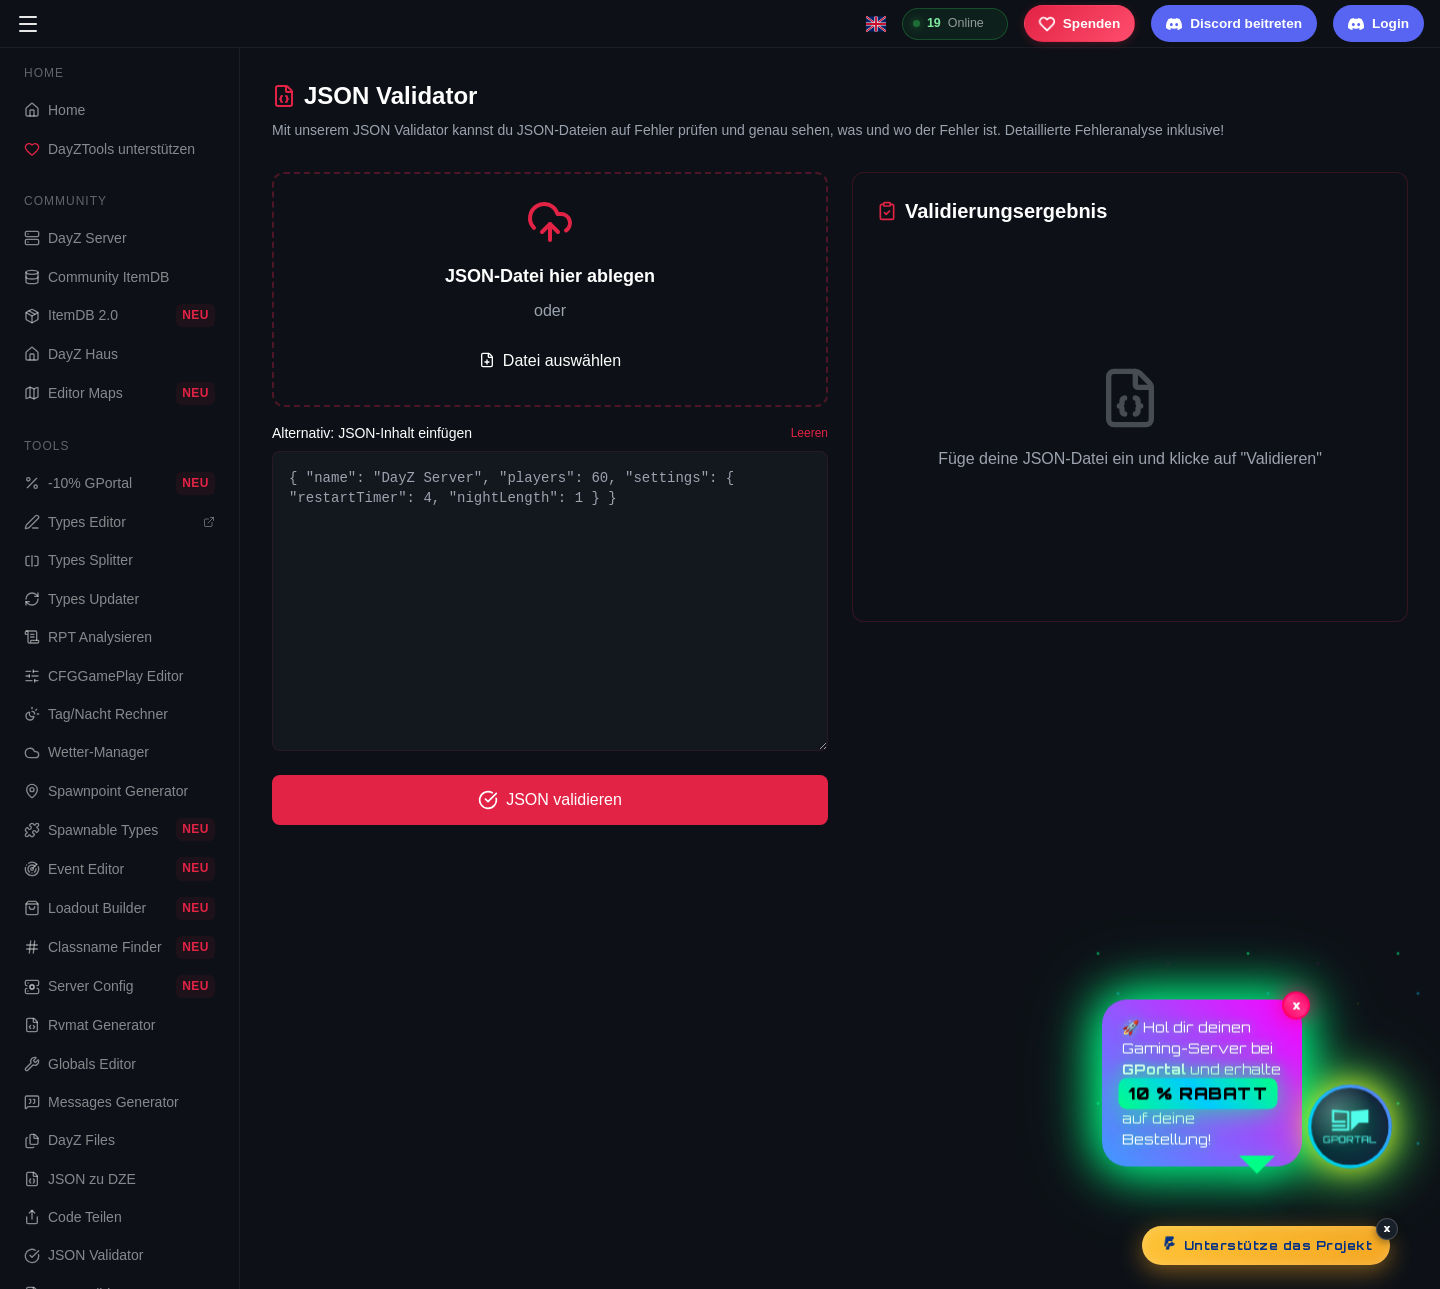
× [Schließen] (1387, 1228)
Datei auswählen (550, 360)
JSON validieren (550, 800)
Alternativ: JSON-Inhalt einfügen (372, 433)
